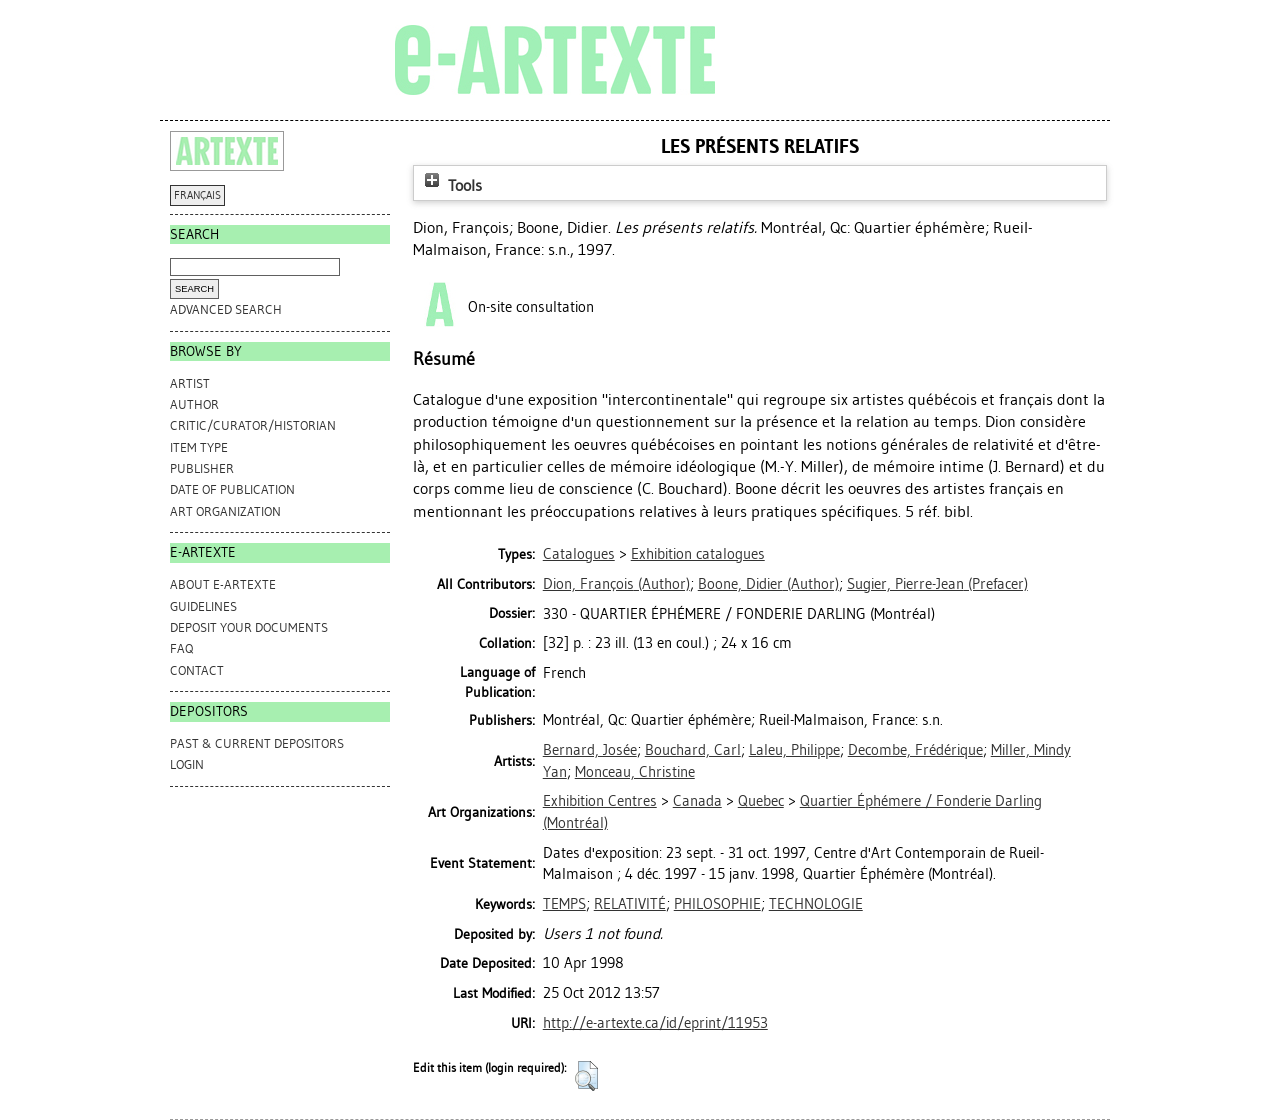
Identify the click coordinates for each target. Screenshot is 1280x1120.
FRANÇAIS (197, 195)
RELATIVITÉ (630, 904)
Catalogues (579, 554)
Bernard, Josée (590, 750)
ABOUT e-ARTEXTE (223, 584)
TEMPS (564, 904)
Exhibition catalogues (698, 554)
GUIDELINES (203, 606)
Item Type (199, 447)
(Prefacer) (937, 584)
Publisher (202, 468)
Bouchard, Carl (693, 750)
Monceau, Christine (635, 772)
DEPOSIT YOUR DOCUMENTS (249, 627)
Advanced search (226, 309)
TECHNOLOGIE (816, 904)
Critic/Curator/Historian (253, 425)
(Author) (616, 584)
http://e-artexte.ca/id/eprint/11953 (655, 1023)
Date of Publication (232, 489)
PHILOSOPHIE (717, 904)
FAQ (181, 648)
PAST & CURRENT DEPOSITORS (257, 743)
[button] (586, 1076)
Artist (190, 383)
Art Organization (225, 511)
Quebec (761, 801)
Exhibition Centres (600, 801)
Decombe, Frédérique (915, 750)
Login (187, 764)
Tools (451, 185)
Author (194, 404)
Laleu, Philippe (794, 750)
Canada (697, 801)
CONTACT (197, 670)
